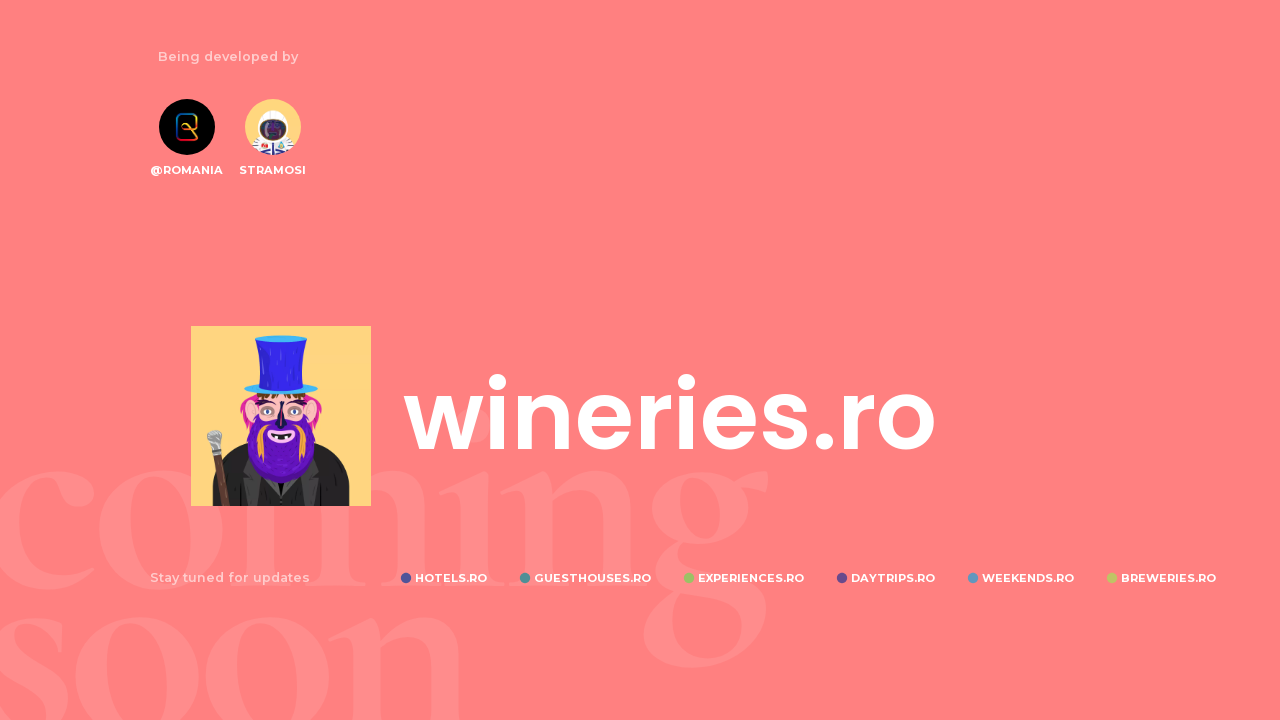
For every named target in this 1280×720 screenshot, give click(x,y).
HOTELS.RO (451, 578)
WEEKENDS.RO (1028, 578)
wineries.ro (670, 416)
